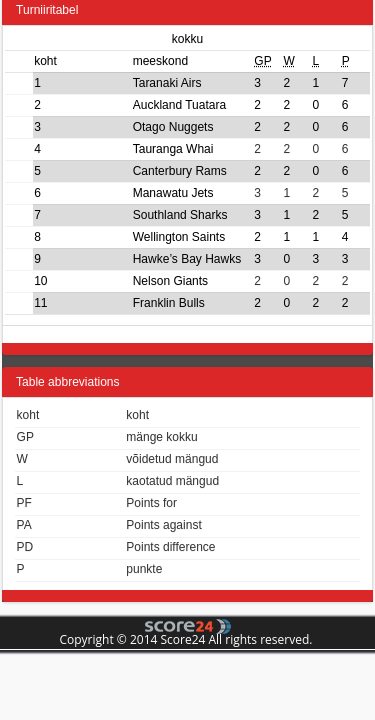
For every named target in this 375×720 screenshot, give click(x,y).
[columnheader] (57, 61)
